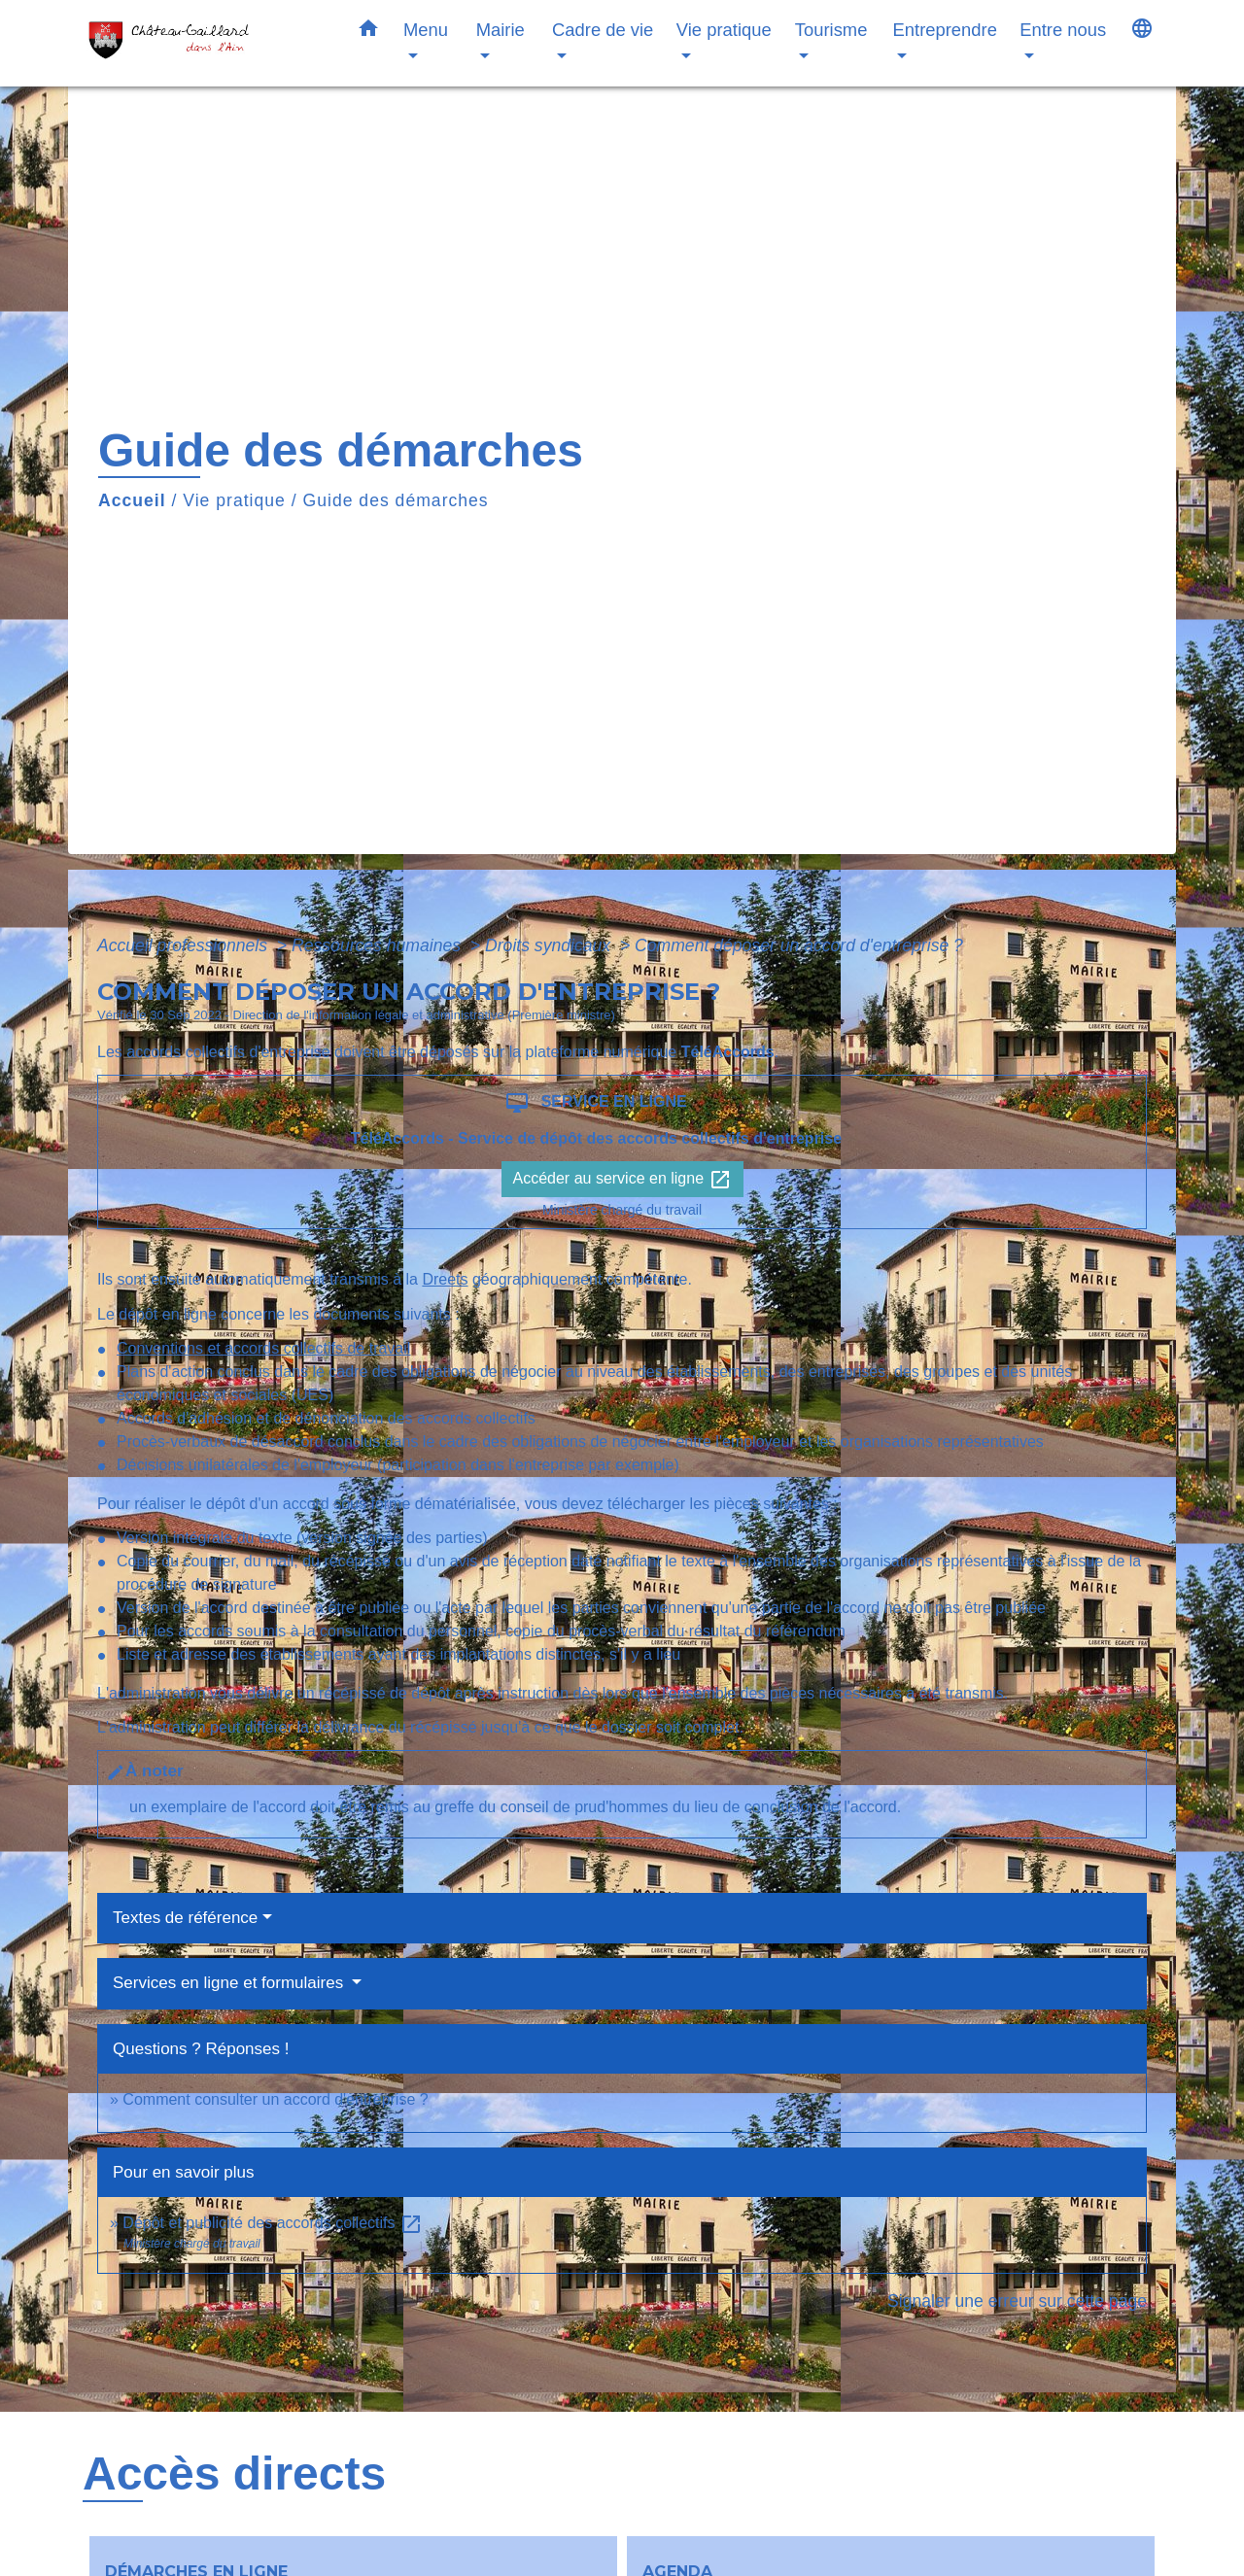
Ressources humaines (379, 945)
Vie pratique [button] (724, 29)
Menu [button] (425, 29)
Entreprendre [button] (945, 29)
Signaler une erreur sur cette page (1017, 2301)
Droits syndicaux (550, 945)
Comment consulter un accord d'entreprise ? (275, 2099)
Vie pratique (234, 500)
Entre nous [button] (1062, 29)
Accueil (132, 500)
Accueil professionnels (184, 945)
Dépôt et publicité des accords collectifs (272, 2223)
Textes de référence (185, 1917)
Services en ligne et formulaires (230, 1983)
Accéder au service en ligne (622, 1179)
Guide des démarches (396, 500)
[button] (368, 32)
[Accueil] (204, 43)
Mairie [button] (500, 29)
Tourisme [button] (831, 29)
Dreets (444, 1279)
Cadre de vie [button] (602, 29)
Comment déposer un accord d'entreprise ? (799, 945)
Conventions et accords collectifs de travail (263, 1348)
